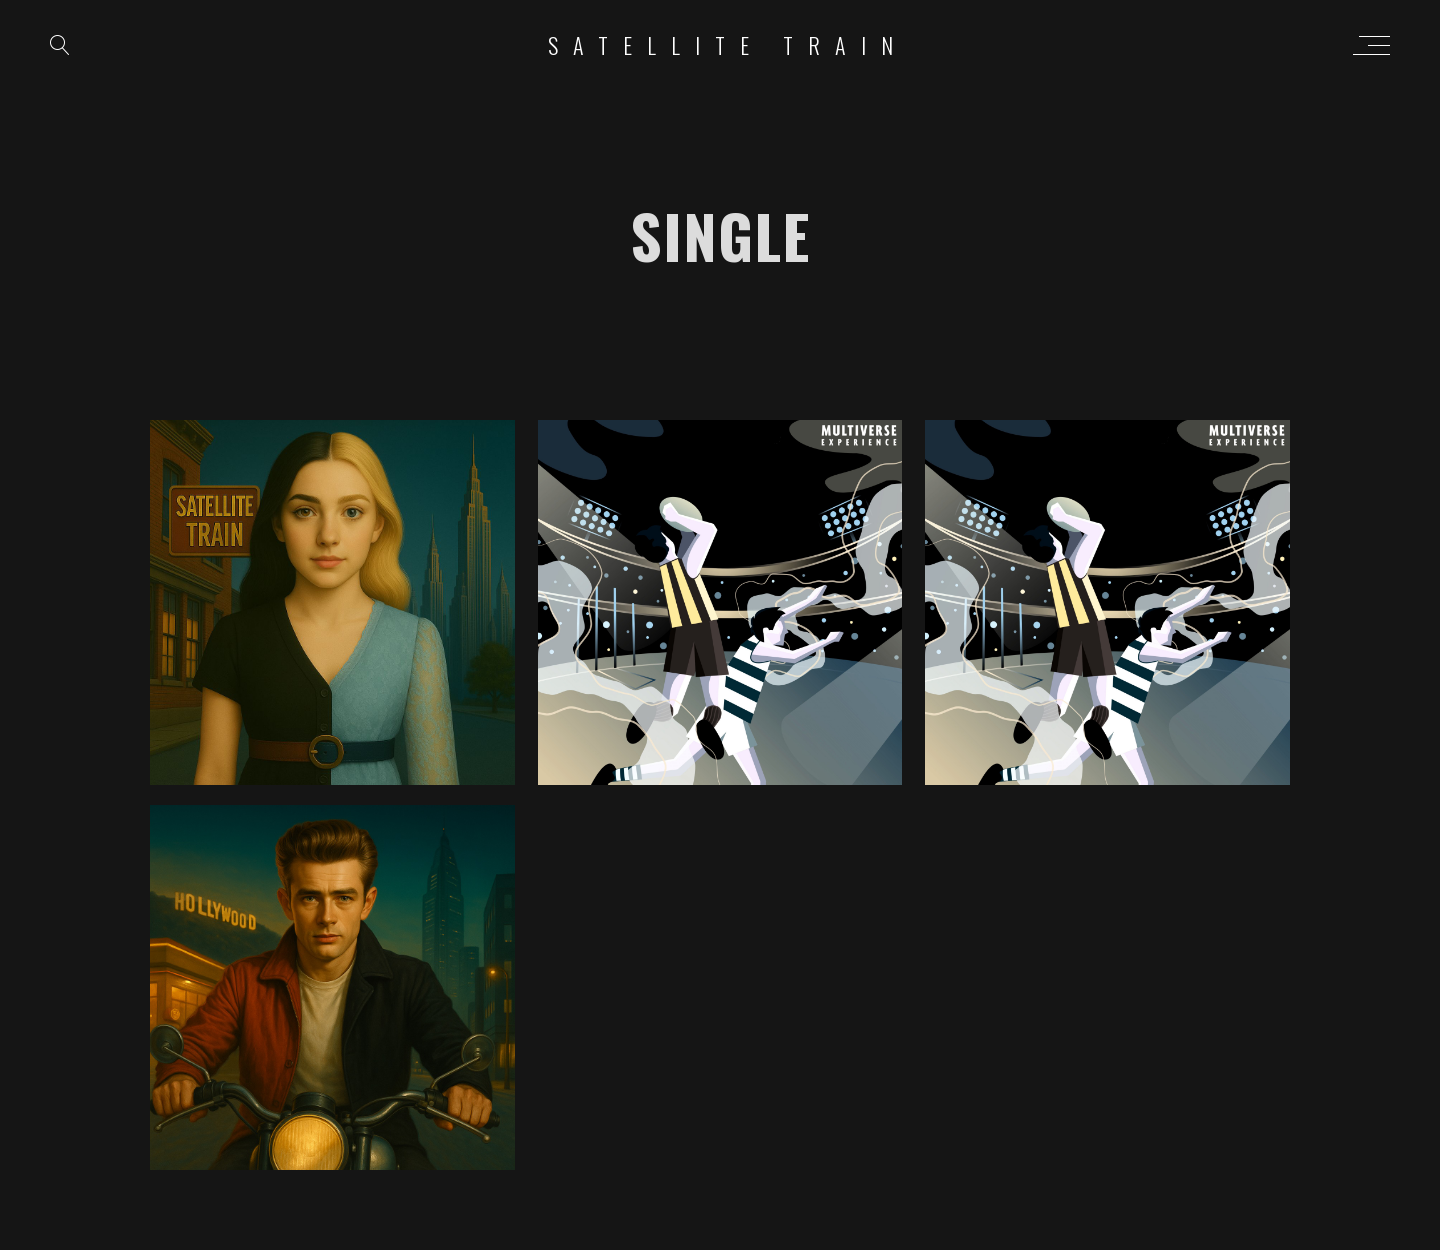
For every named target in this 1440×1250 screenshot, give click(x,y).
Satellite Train (728, 45)
